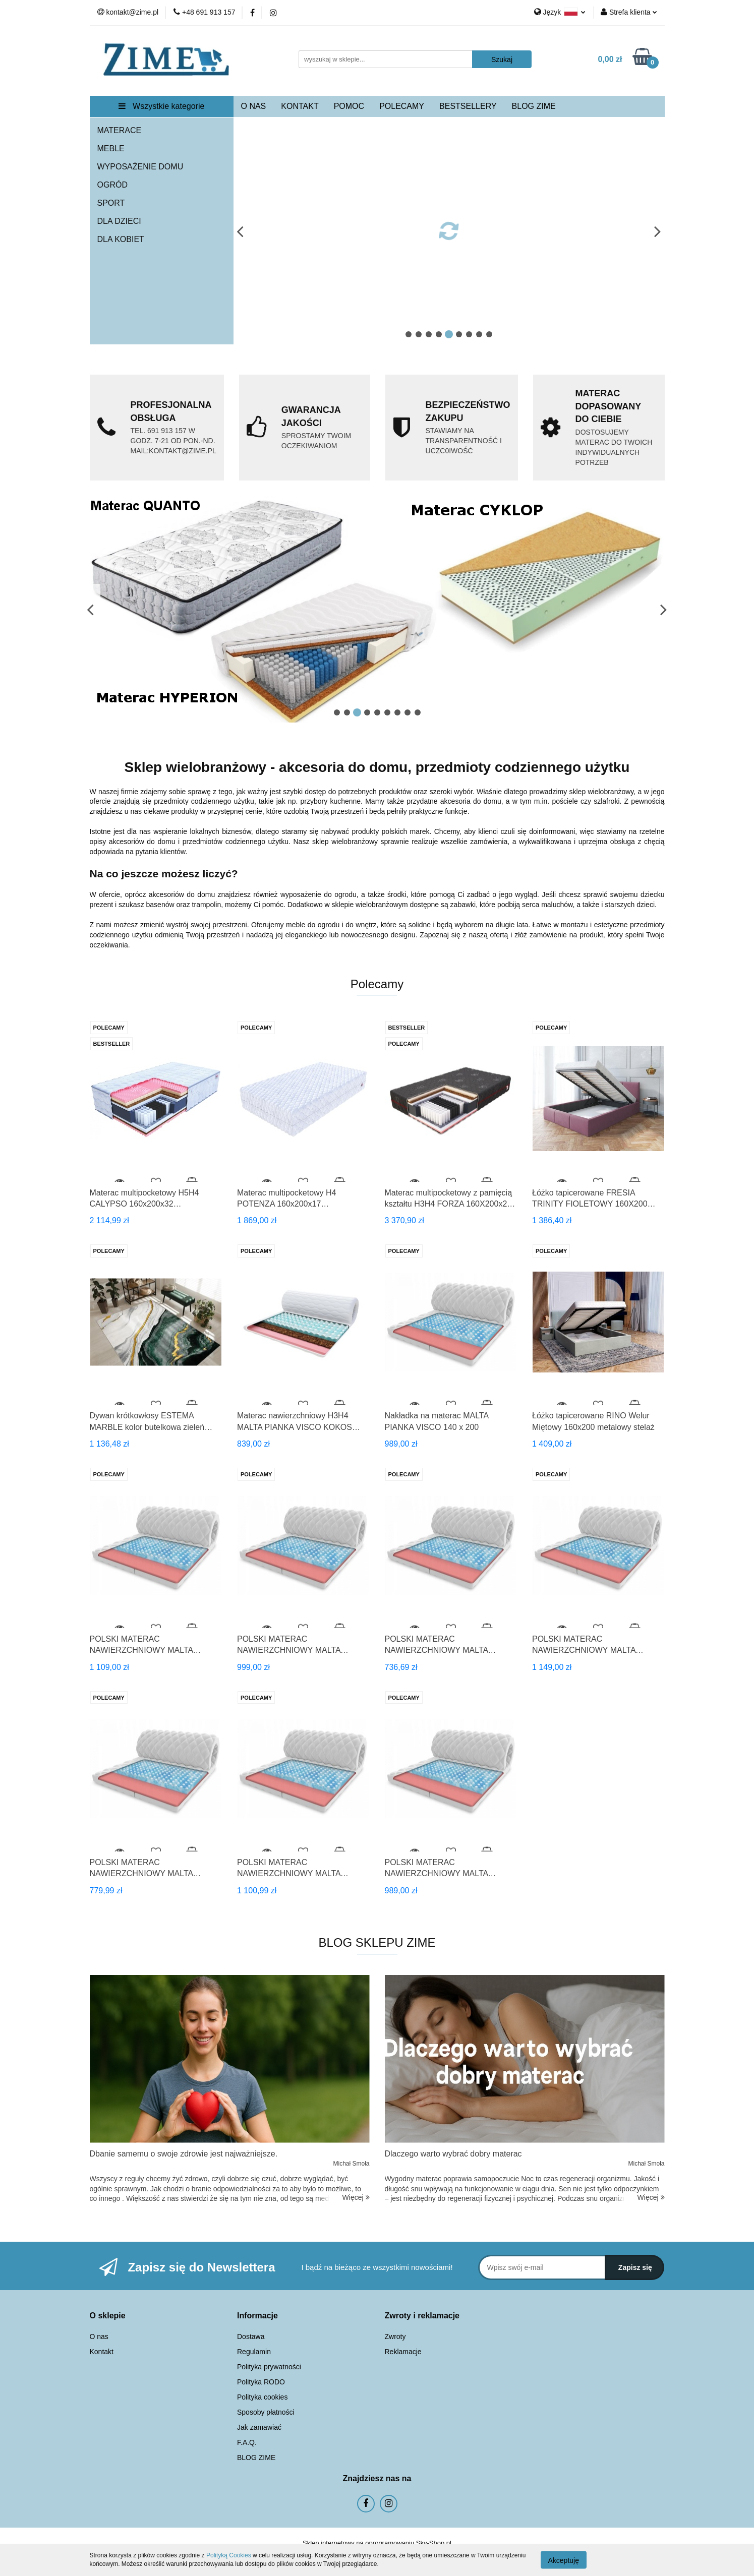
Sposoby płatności (266, 2412)
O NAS (253, 106)
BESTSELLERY (468, 106)
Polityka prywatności (269, 2367)
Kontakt (101, 2352)
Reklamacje (403, 2352)
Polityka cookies (262, 2397)
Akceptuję (563, 2560)
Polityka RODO (261, 2382)
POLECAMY (401, 106)
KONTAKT (299, 106)
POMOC (349, 106)
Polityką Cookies (228, 2555)
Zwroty (395, 2336)
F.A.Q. (247, 2442)
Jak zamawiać (259, 2427)
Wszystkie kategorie (162, 106)
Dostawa (250, 2336)
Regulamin (254, 2352)
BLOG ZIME (534, 106)
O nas (99, 2336)
